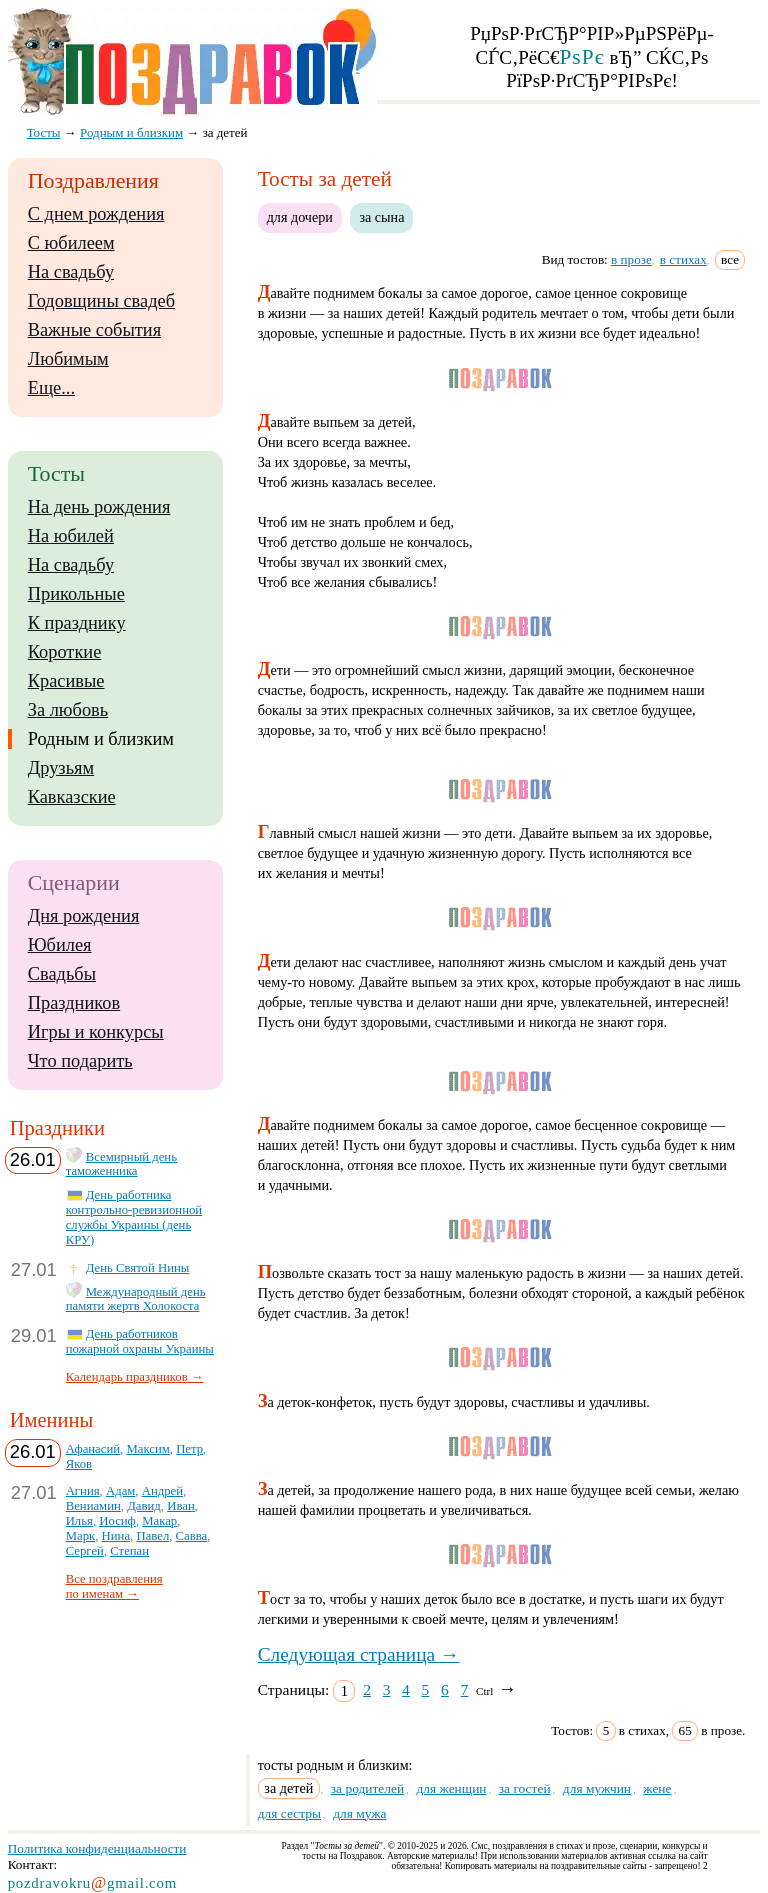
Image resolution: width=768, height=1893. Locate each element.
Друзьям (61, 768)
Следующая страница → (359, 1654)
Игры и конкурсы (96, 1032)
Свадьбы (62, 974)
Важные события (95, 330)
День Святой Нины (138, 1268)
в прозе (631, 259)
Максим (147, 1449)
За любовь (68, 710)
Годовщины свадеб (101, 301)
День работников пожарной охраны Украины (140, 1341)
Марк (81, 1536)
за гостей (525, 1788)
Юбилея (60, 945)
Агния (83, 1491)
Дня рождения (84, 916)
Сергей (85, 1551)
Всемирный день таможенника (121, 1164)
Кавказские (72, 797)
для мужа (359, 1813)
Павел (152, 1536)
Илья (79, 1521)
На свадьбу (71, 272)
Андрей (162, 1491)
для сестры (289, 1813)
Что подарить (80, 1061)
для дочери (300, 217)
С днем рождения (96, 214)
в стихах (683, 259)
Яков (79, 1464)
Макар (159, 1521)
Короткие (65, 652)
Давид (144, 1506)
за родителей (367, 1788)
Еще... (51, 388)
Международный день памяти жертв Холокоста (136, 1299)
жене (657, 1788)
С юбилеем (71, 243)
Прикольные (76, 594)
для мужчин (597, 1788)
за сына (381, 217)
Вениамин (93, 1506)
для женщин (451, 1788)
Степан (129, 1551)
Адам (120, 1491)
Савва (192, 1536)
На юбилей (71, 536)
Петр (189, 1449)
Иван (181, 1506)
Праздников (74, 1003)
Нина (116, 1536)
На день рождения (99, 507)
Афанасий (93, 1449)
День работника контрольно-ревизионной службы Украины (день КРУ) (134, 1217)
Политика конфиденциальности (97, 1848)
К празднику (77, 623)
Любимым (68, 359)
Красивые (66, 681)
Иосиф (117, 1521)
